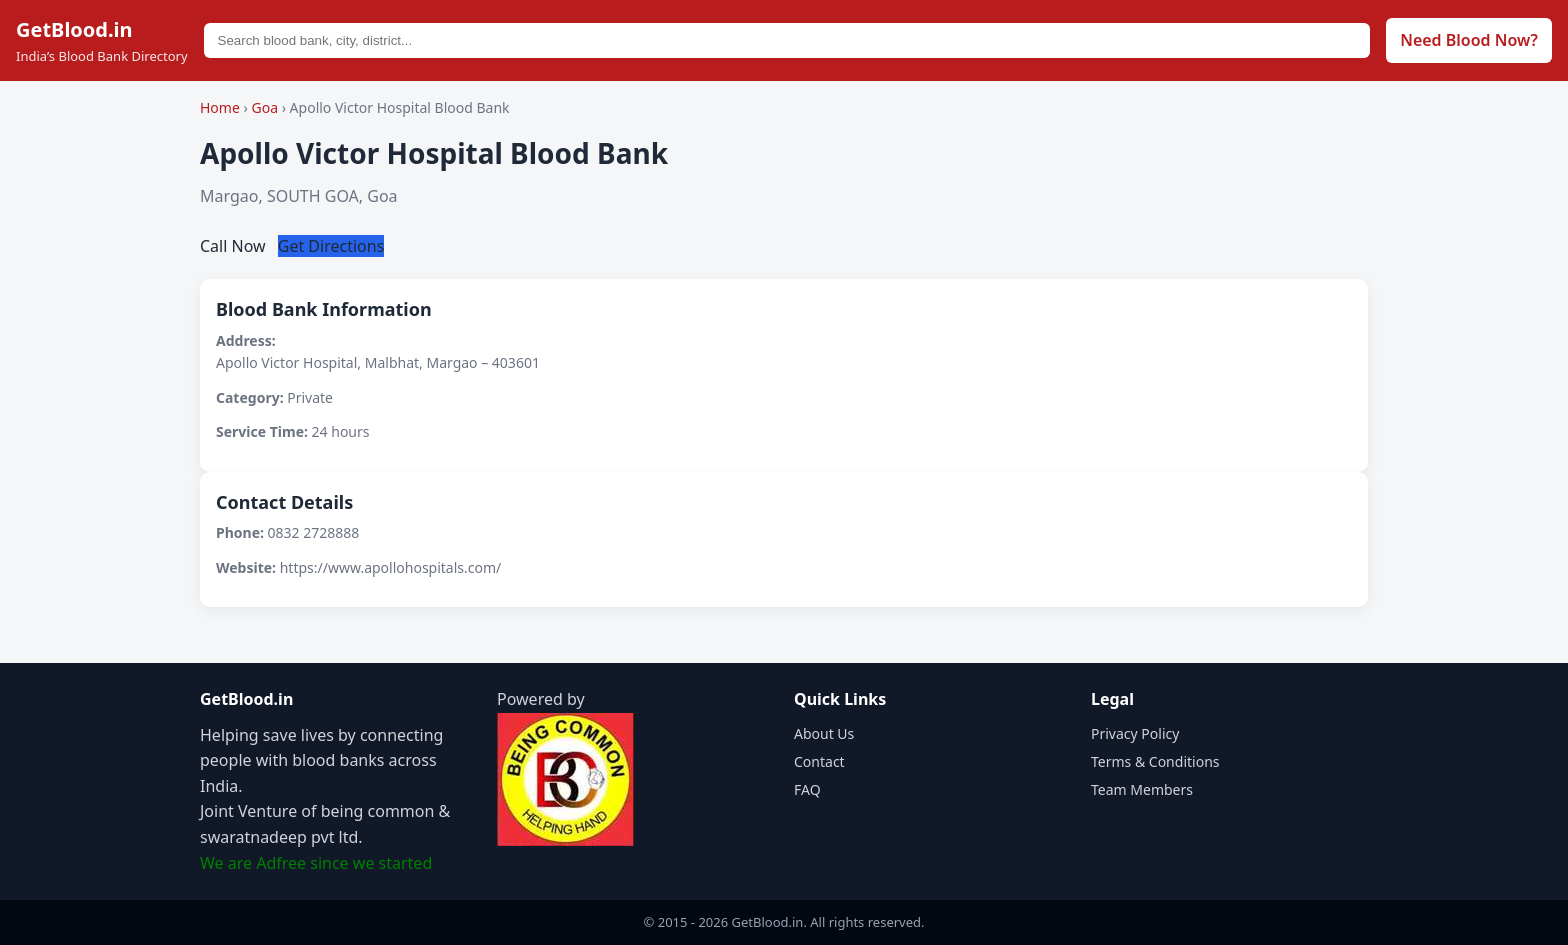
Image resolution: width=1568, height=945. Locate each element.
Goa (266, 107)
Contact (819, 761)
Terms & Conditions (1155, 761)
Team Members (1142, 789)
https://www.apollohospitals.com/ (391, 567)
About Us (824, 733)
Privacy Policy (1135, 733)
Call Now (235, 246)
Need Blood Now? (1469, 40)
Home (220, 107)
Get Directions (331, 246)
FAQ (807, 789)
